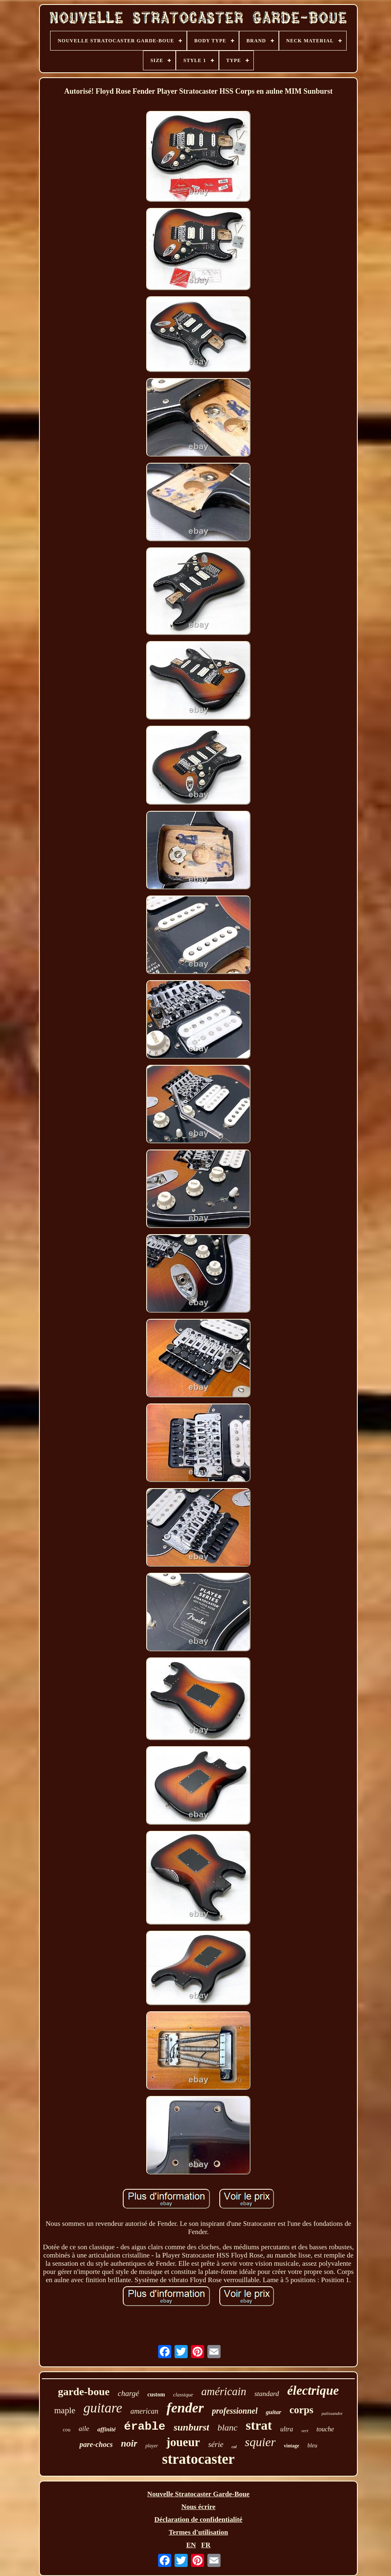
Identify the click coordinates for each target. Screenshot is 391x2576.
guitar (273, 2412)
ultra (286, 2429)
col (234, 2446)
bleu (312, 2445)
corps (301, 2409)
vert (304, 2430)
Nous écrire (198, 2507)
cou (67, 2429)
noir (129, 2443)
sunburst (191, 2427)
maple (64, 2410)
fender (185, 2407)
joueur (183, 2442)
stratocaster (198, 2459)
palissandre (332, 2413)
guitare (102, 2408)
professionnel (235, 2410)
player (151, 2446)
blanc (227, 2427)
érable (145, 2426)
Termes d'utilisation (198, 2532)
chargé (128, 2393)
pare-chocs (96, 2444)
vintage (291, 2446)
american (144, 2411)
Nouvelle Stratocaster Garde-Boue (198, 2494)
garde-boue (84, 2392)
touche (325, 2429)
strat (259, 2425)
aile (84, 2429)
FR (206, 2545)
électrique (313, 2390)
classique (183, 2394)
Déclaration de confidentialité (198, 2519)
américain (223, 2391)
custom (156, 2394)
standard (266, 2394)
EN (191, 2545)
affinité (106, 2429)
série (215, 2444)
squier (260, 2442)
